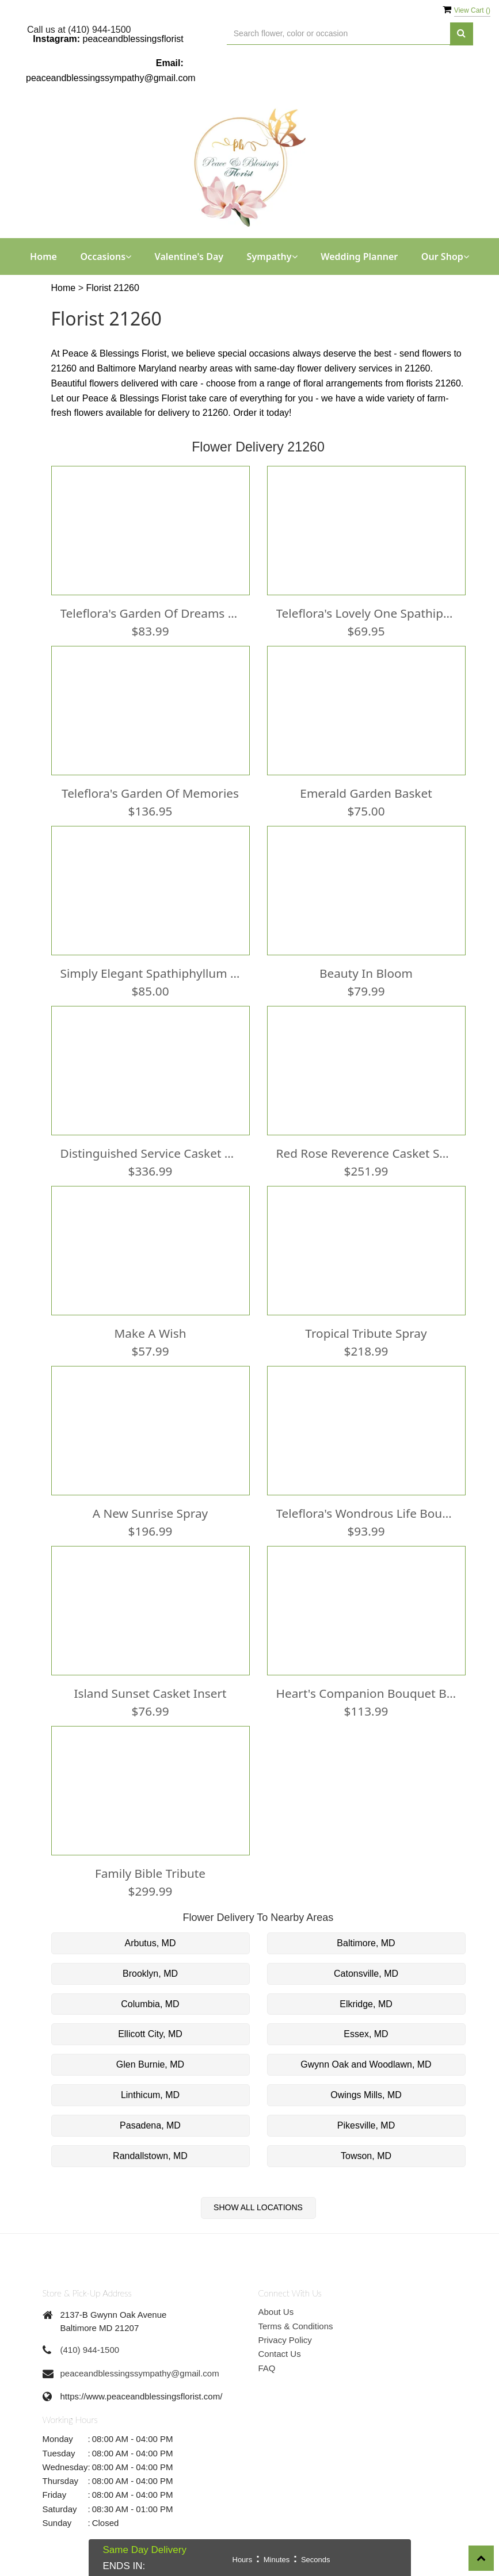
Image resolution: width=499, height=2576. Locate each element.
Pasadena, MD (150, 2125)
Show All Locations (258, 2207)
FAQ (267, 2368)
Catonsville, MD (366, 1973)
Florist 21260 (112, 288)
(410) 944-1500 (90, 2350)
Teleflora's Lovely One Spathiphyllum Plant (366, 613)
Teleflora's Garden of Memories (150, 793)
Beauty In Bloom (366, 973)
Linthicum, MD (150, 2095)
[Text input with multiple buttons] (338, 33)
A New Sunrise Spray (150, 1513)
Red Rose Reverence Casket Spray (366, 1153)
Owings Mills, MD (366, 2095)
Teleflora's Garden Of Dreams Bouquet (150, 613)
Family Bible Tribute (150, 1873)
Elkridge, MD (366, 2004)
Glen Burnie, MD (150, 2064)
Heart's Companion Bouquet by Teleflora (366, 1693)
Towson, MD (366, 2156)
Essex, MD (366, 2034)
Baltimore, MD (366, 1943)
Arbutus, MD (150, 1943)
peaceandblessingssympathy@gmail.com (111, 78)
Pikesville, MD (366, 2125)
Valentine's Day (189, 256)
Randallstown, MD (150, 2156)
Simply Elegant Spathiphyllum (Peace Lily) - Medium (150, 973)
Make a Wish (150, 1333)
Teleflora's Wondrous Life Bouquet (366, 1513)
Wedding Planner (359, 256)
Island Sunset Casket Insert (150, 1693)
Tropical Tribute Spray (365, 1333)
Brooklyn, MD (150, 1973)
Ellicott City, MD (150, 2034)
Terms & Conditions (295, 2326)
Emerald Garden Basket (366, 793)
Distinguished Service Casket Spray (150, 1153)
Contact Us (279, 2354)
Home (43, 256)
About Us (276, 2312)
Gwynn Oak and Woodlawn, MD (365, 2064)
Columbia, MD (150, 2004)
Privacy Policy (285, 2340)
